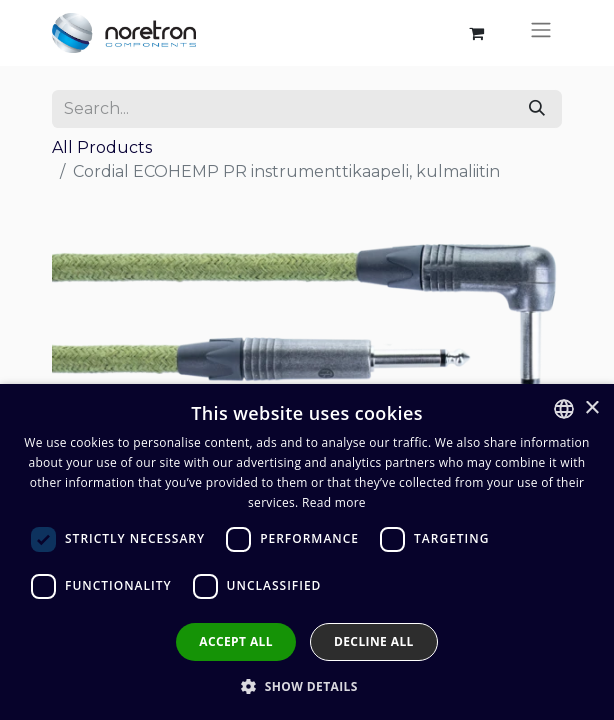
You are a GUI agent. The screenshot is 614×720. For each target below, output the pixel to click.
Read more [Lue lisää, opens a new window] (334, 502)
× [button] (591, 408)
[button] (307, 686)
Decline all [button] (374, 641)
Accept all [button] (236, 641)
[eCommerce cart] (476, 33)
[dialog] (307, 552)
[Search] (537, 109)
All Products (102, 147)
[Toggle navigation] (541, 33)
